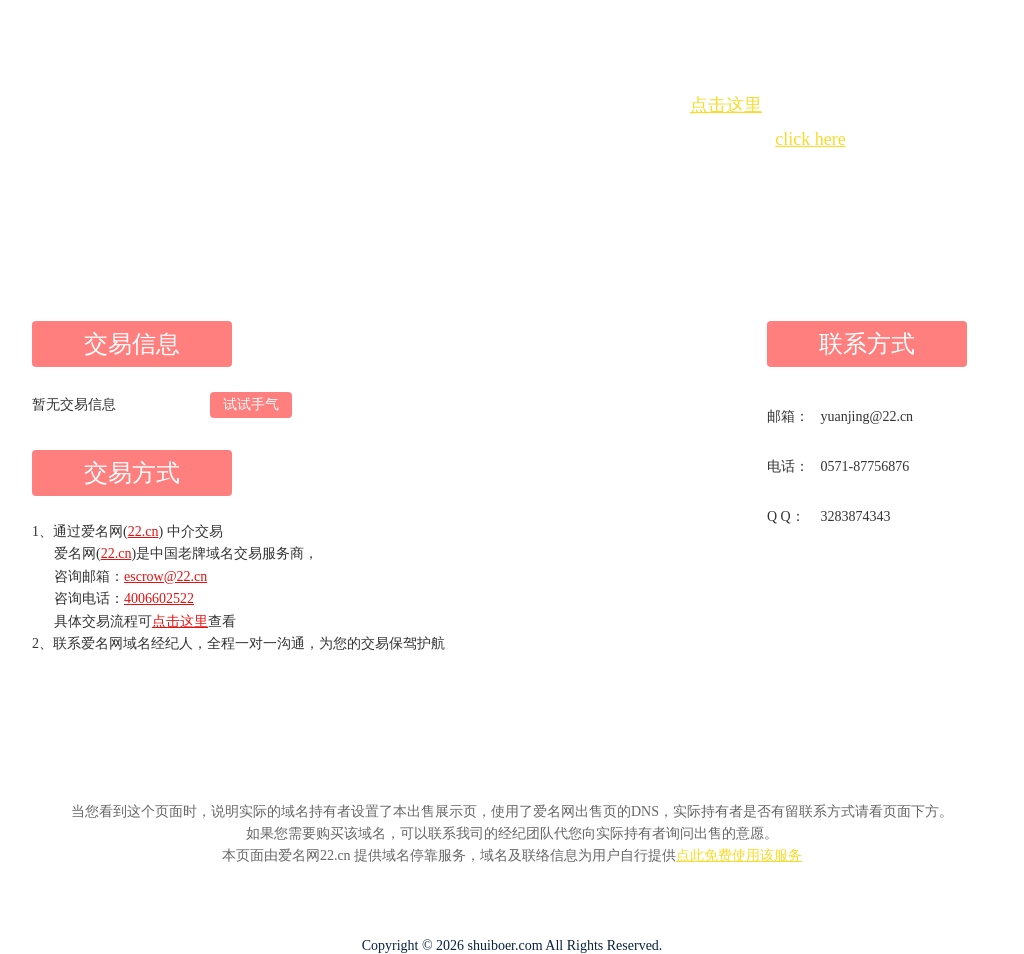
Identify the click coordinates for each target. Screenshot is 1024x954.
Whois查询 (461, 175)
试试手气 (251, 404)
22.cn (143, 531)
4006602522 (159, 598)
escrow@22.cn (165, 576)
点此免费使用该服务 (739, 855)
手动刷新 (567, 175)
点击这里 (726, 105)
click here (810, 139)
